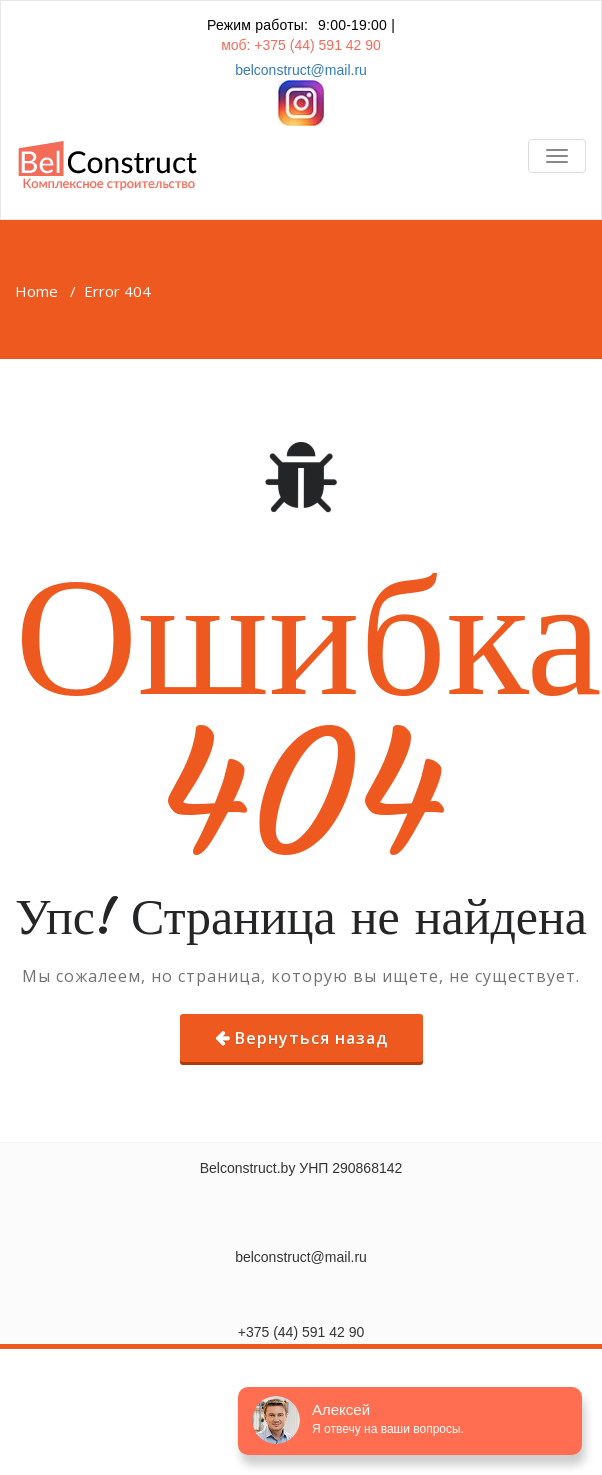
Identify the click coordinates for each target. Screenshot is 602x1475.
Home (36, 291)
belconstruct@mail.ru (301, 70)
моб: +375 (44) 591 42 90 (301, 45)
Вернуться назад (311, 1038)
